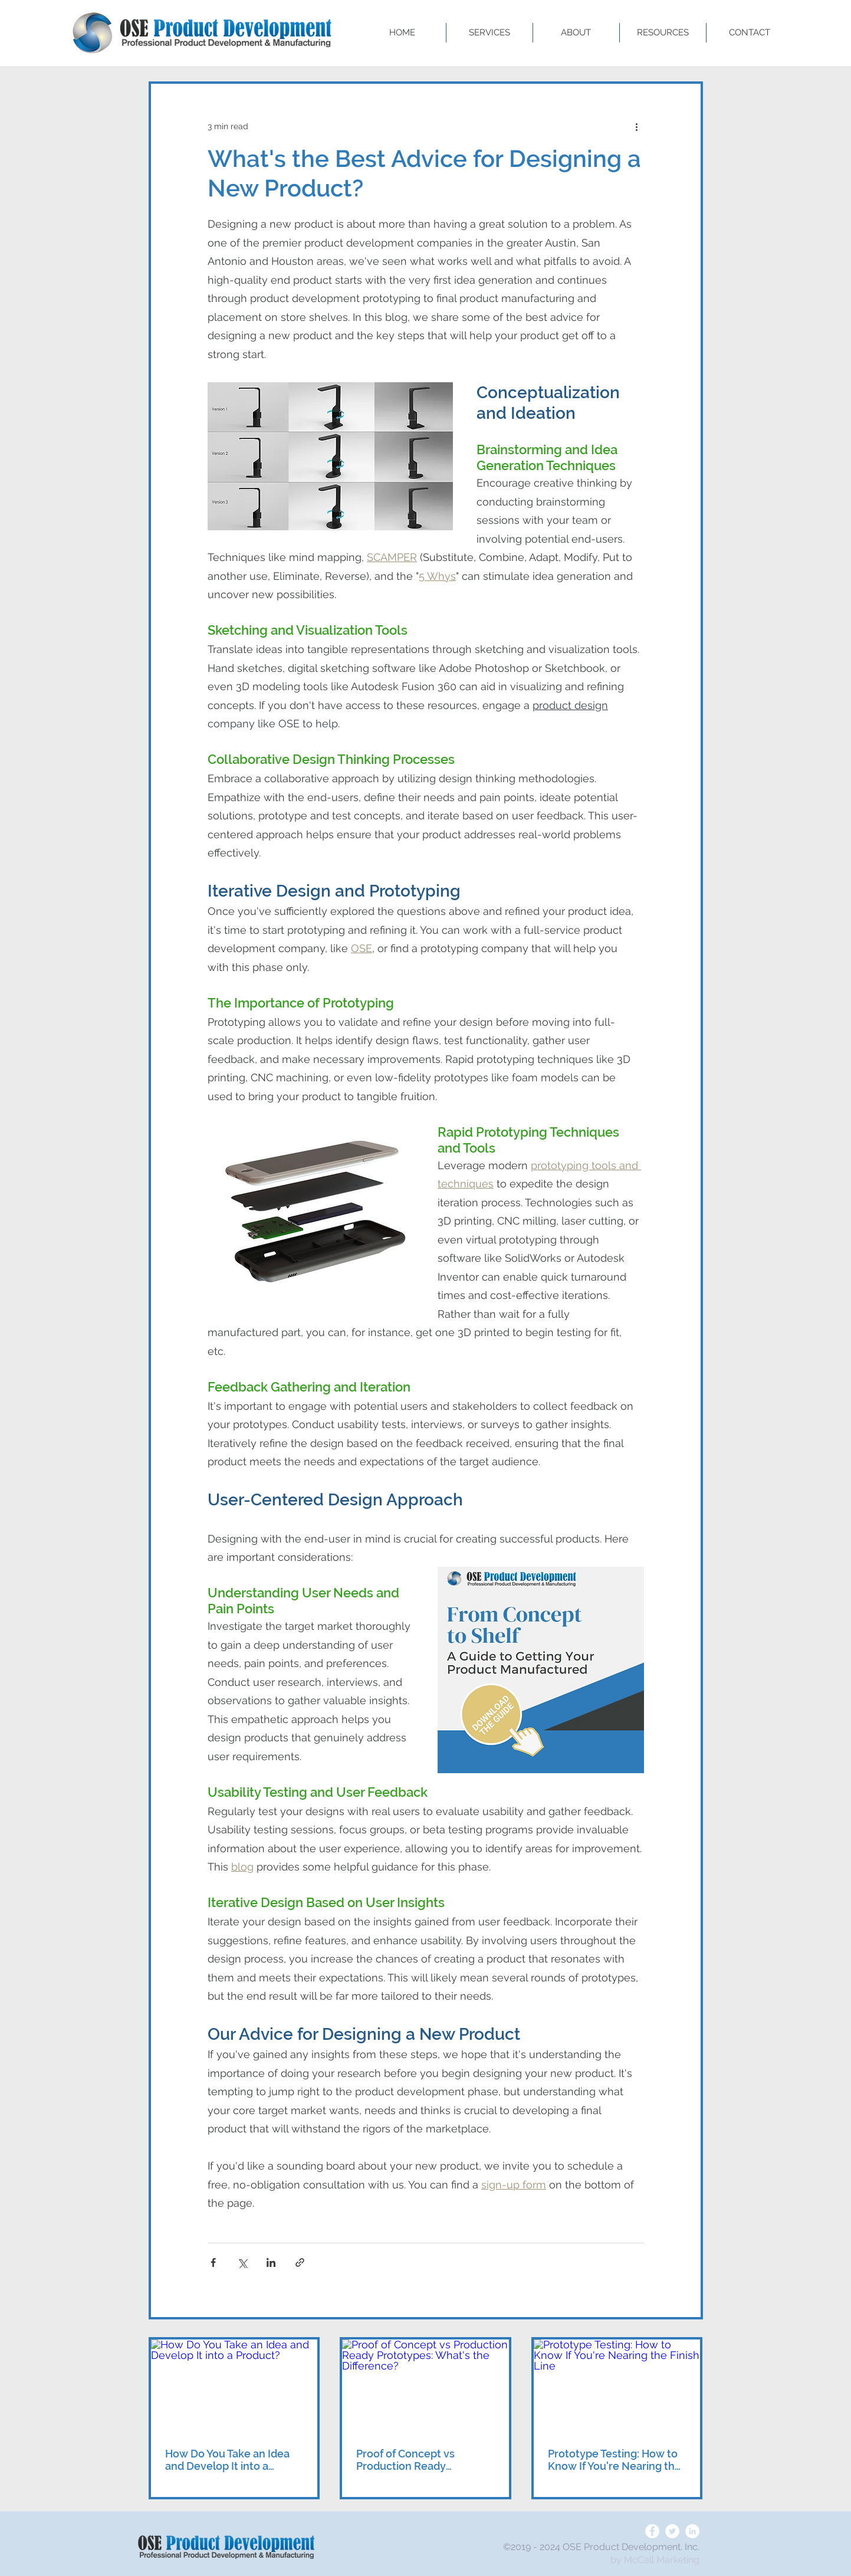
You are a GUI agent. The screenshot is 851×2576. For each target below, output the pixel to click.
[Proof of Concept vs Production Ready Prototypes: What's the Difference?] (425, 2386)
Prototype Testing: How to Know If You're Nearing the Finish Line (614, 2459)
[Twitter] (672, 2531)
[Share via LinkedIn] (271, 2262)
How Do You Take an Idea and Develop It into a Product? (227, 2459)
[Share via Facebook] (213, 2262)
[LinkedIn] (692, 2531)
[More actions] (637, 126)
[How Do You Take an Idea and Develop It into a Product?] (234, 2386)
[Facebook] (652, 2531)
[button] (489, 32)
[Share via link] (299, 2262)
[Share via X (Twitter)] (242, 2262)
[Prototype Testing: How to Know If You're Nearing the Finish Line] (617, 2386)
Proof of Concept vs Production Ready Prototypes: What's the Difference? (413, 2459)
